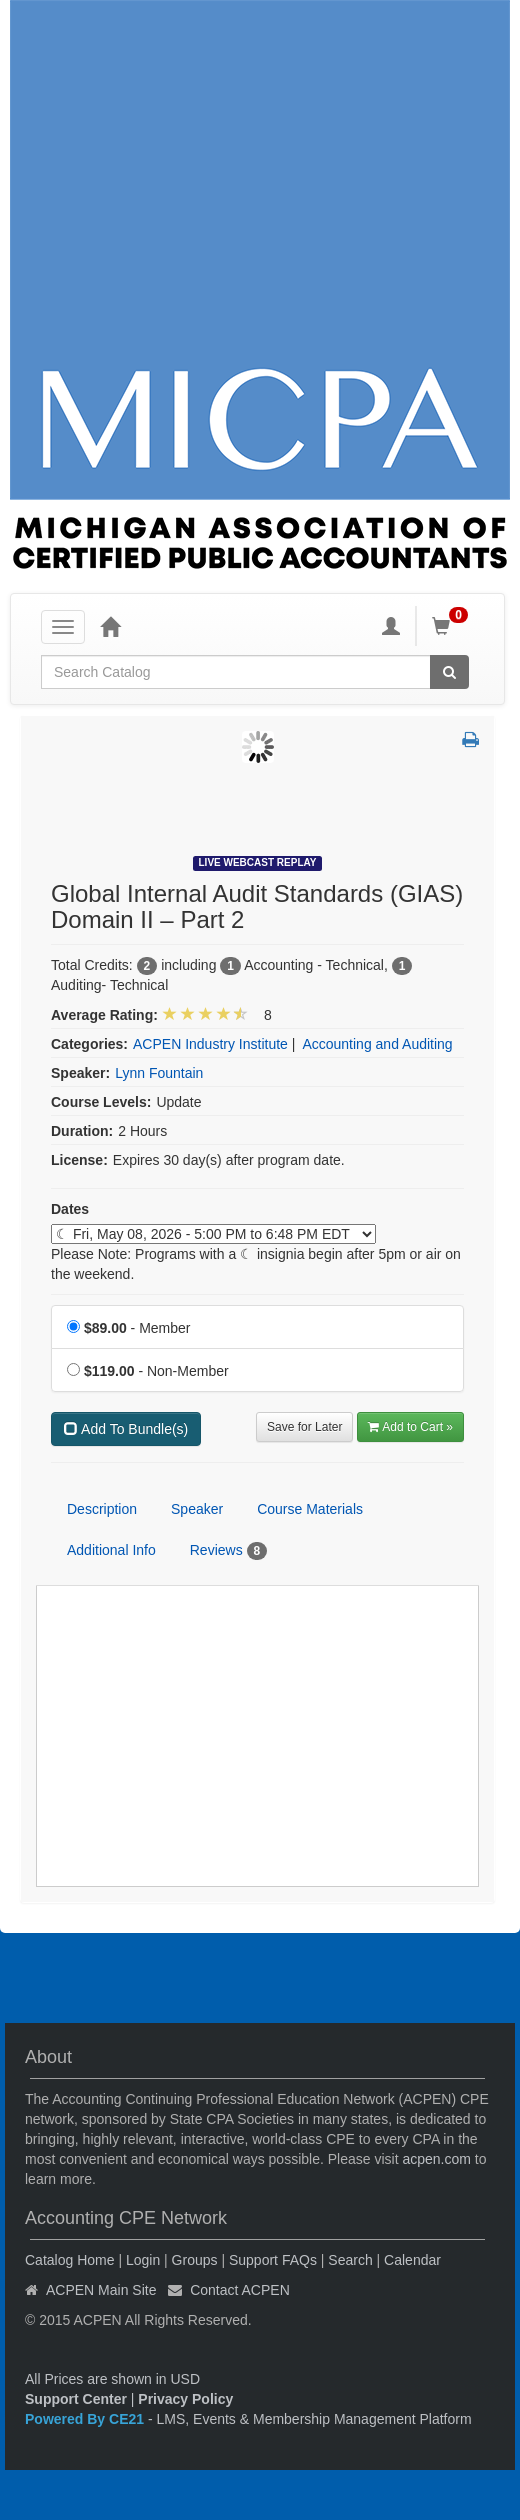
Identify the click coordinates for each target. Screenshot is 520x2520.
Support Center (76, 2399)
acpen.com (436, 2159)
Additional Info (111, 1550)
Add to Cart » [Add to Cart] (410, 1427)
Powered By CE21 (86, 2419)
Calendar (412, 2260)
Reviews (228, 1551)
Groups (195, 2260)
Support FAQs (273, 2260)
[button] (470, 741)
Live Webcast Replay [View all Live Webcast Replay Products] (258, 862)
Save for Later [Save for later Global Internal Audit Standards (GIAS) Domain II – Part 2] (304, 1427)
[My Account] (391, 626)
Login (143, 2260)
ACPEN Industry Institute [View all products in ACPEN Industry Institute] (210, 1044)
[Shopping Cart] (453, 626)
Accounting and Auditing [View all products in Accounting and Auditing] (377, 1044)
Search (350, 2260)
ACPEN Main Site (101, 2290)
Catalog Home (70, 2260)
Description (102, 1509)
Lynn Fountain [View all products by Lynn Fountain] (159, 1073)
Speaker (197, 1509)
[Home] (110, 626)
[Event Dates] (213, 1234)
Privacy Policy (185, 2399)
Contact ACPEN (240, 2290)
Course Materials (310, 1509)
